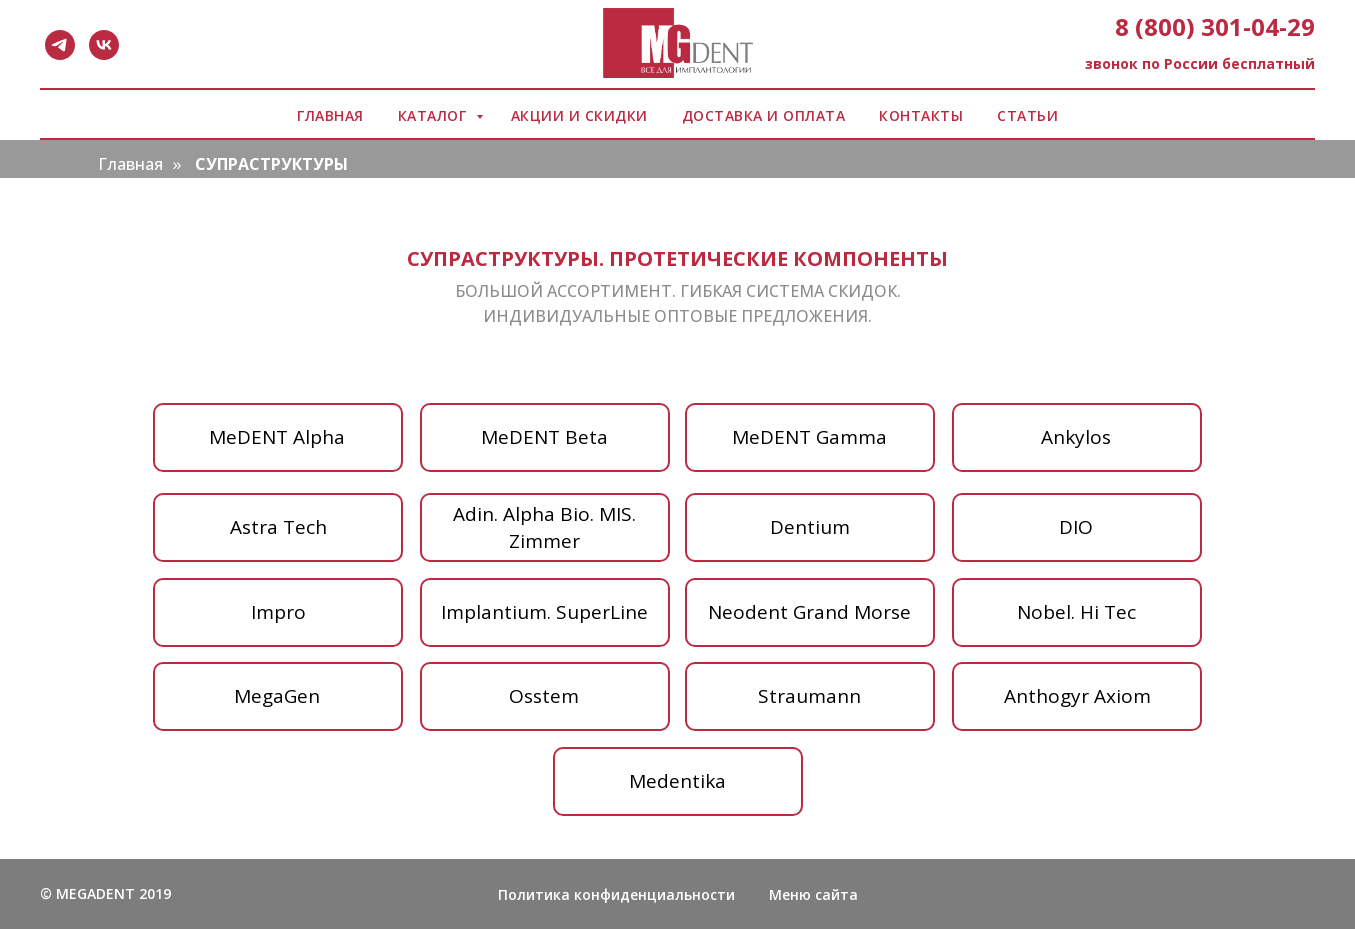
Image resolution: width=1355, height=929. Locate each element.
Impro (278, 612)
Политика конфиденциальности (616, 894)
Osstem (544, 696)
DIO (1076, 527)
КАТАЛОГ (434, 115)
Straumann (809, 696)
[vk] (104, 45)
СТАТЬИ (1027, 115)
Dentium (810, 527)
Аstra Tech (278, 527)
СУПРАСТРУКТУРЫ (271, 164)
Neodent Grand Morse (809, 612)
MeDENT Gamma (809, 437)
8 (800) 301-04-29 (1215, 26)
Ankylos (1076, 437)
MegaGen (277, 696)
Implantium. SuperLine (544, 612)
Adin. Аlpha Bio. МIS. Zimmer (544, 527)
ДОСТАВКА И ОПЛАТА (764, 115)
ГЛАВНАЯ (330, 115)
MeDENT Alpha (277, 437)
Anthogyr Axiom (1077, 696)
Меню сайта (813, 894)
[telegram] (60, 45)
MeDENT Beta (544, 437)
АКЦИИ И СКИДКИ (579, 115)
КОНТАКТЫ (921, 115)
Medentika (677, 781)
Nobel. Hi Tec (1076, 612)
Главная (130, 164)
